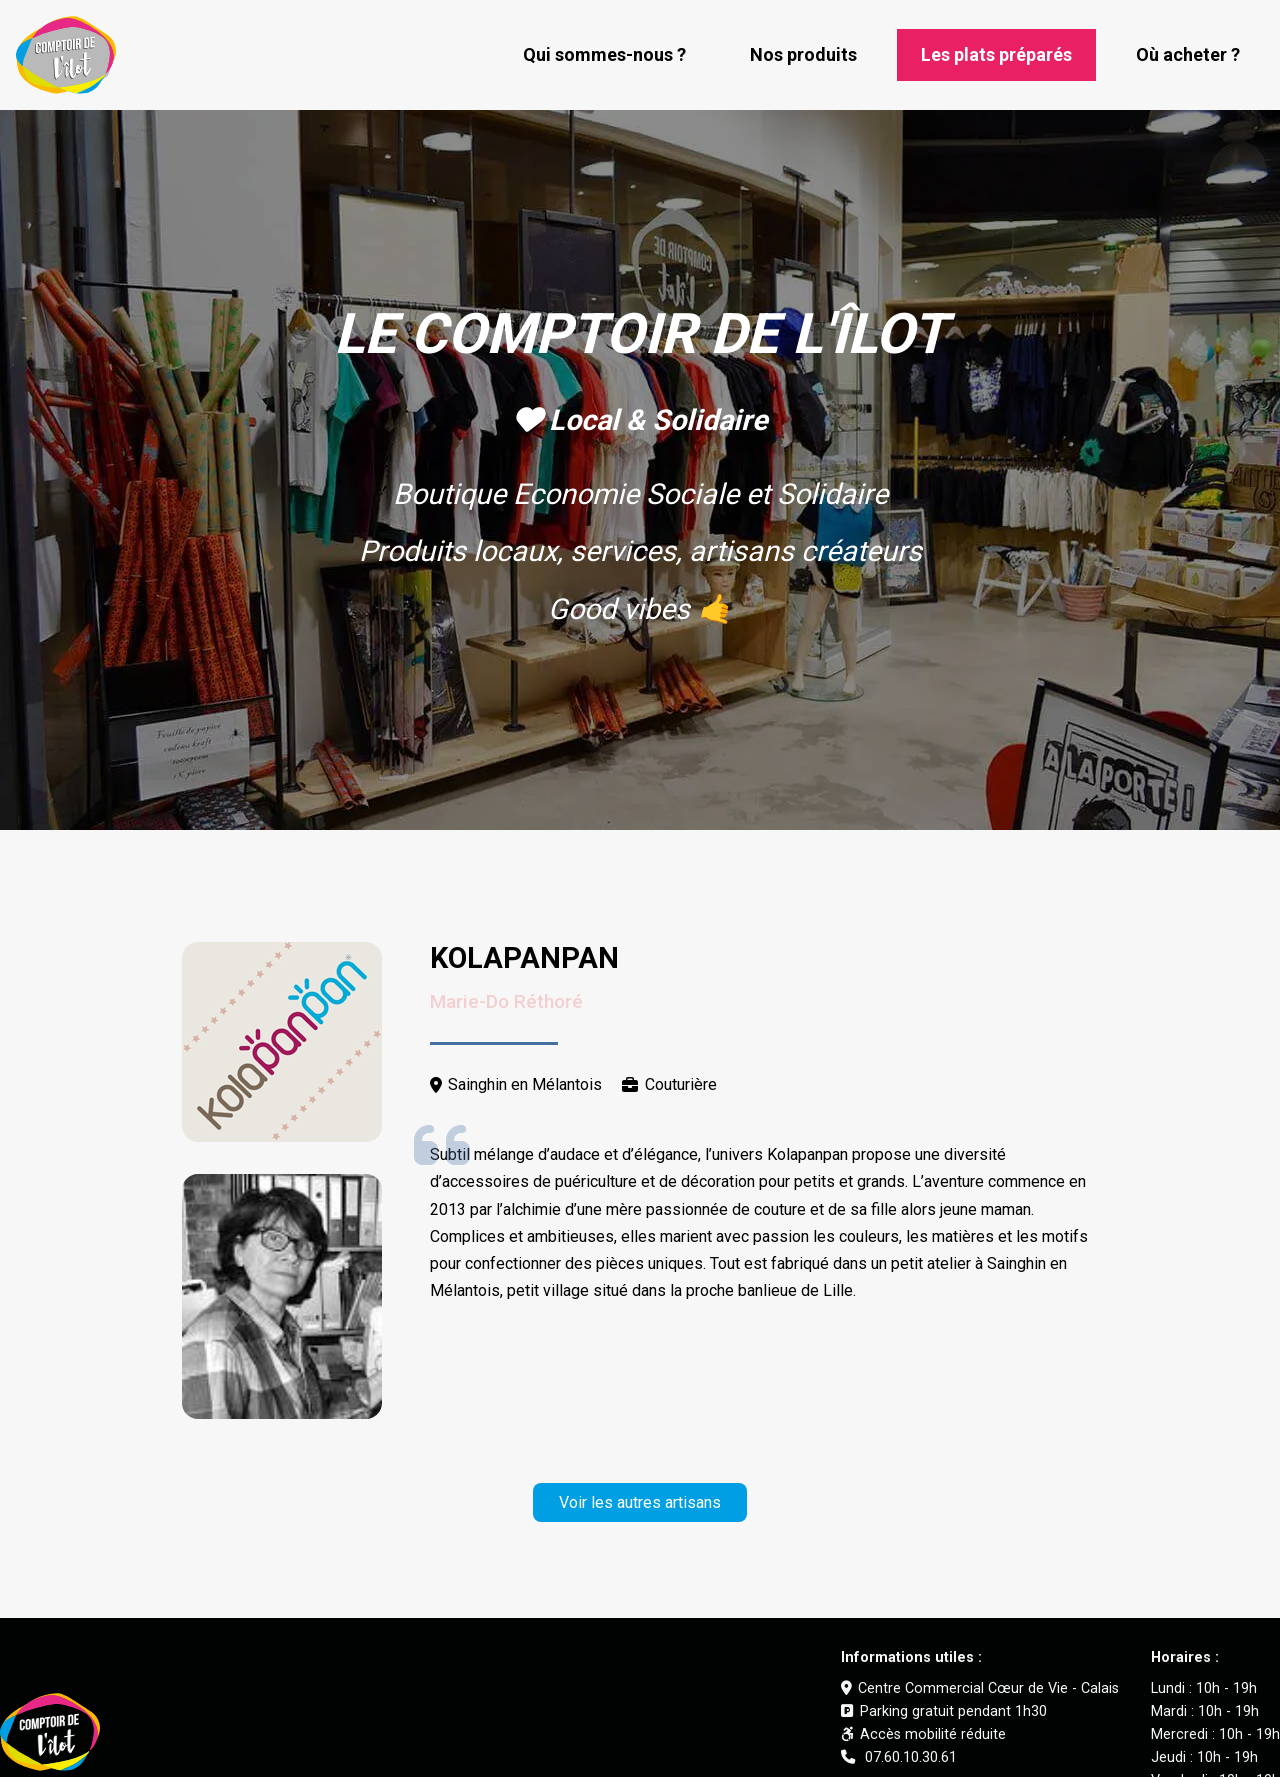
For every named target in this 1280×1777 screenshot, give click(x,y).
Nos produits (803, 54)
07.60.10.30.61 (899, 1757)
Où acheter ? (1188, 54)
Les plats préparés (996, 54)
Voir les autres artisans (640, 1502)
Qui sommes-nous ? (604, 54)
